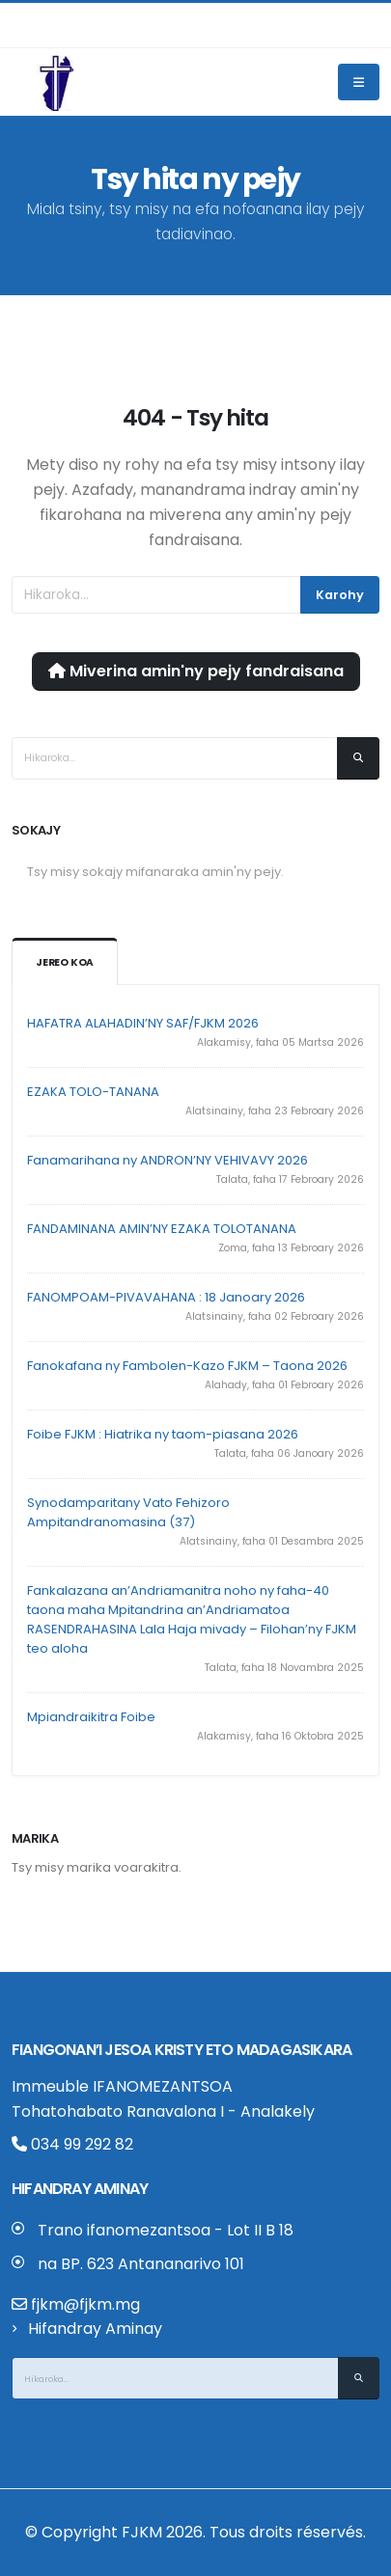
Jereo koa (65, 962)
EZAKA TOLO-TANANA (93, 1091)
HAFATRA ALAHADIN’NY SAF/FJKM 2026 (143, 1023)
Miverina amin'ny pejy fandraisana (196, 671)
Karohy (340, 595)
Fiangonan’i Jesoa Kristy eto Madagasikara (181, 2050)
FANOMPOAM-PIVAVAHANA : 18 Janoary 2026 (166, 1297)
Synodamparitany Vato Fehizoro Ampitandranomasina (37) (128, 1512)
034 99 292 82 (72, 2144)
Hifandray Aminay (95, 2328)
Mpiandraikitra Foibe (91, 1717)
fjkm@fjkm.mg (85, 2304)
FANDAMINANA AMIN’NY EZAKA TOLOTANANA (161, 1228)
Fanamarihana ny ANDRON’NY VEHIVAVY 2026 (167, 1160)
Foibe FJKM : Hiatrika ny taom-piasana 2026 (162, 1434)
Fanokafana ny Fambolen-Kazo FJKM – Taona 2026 (187, 1366)
